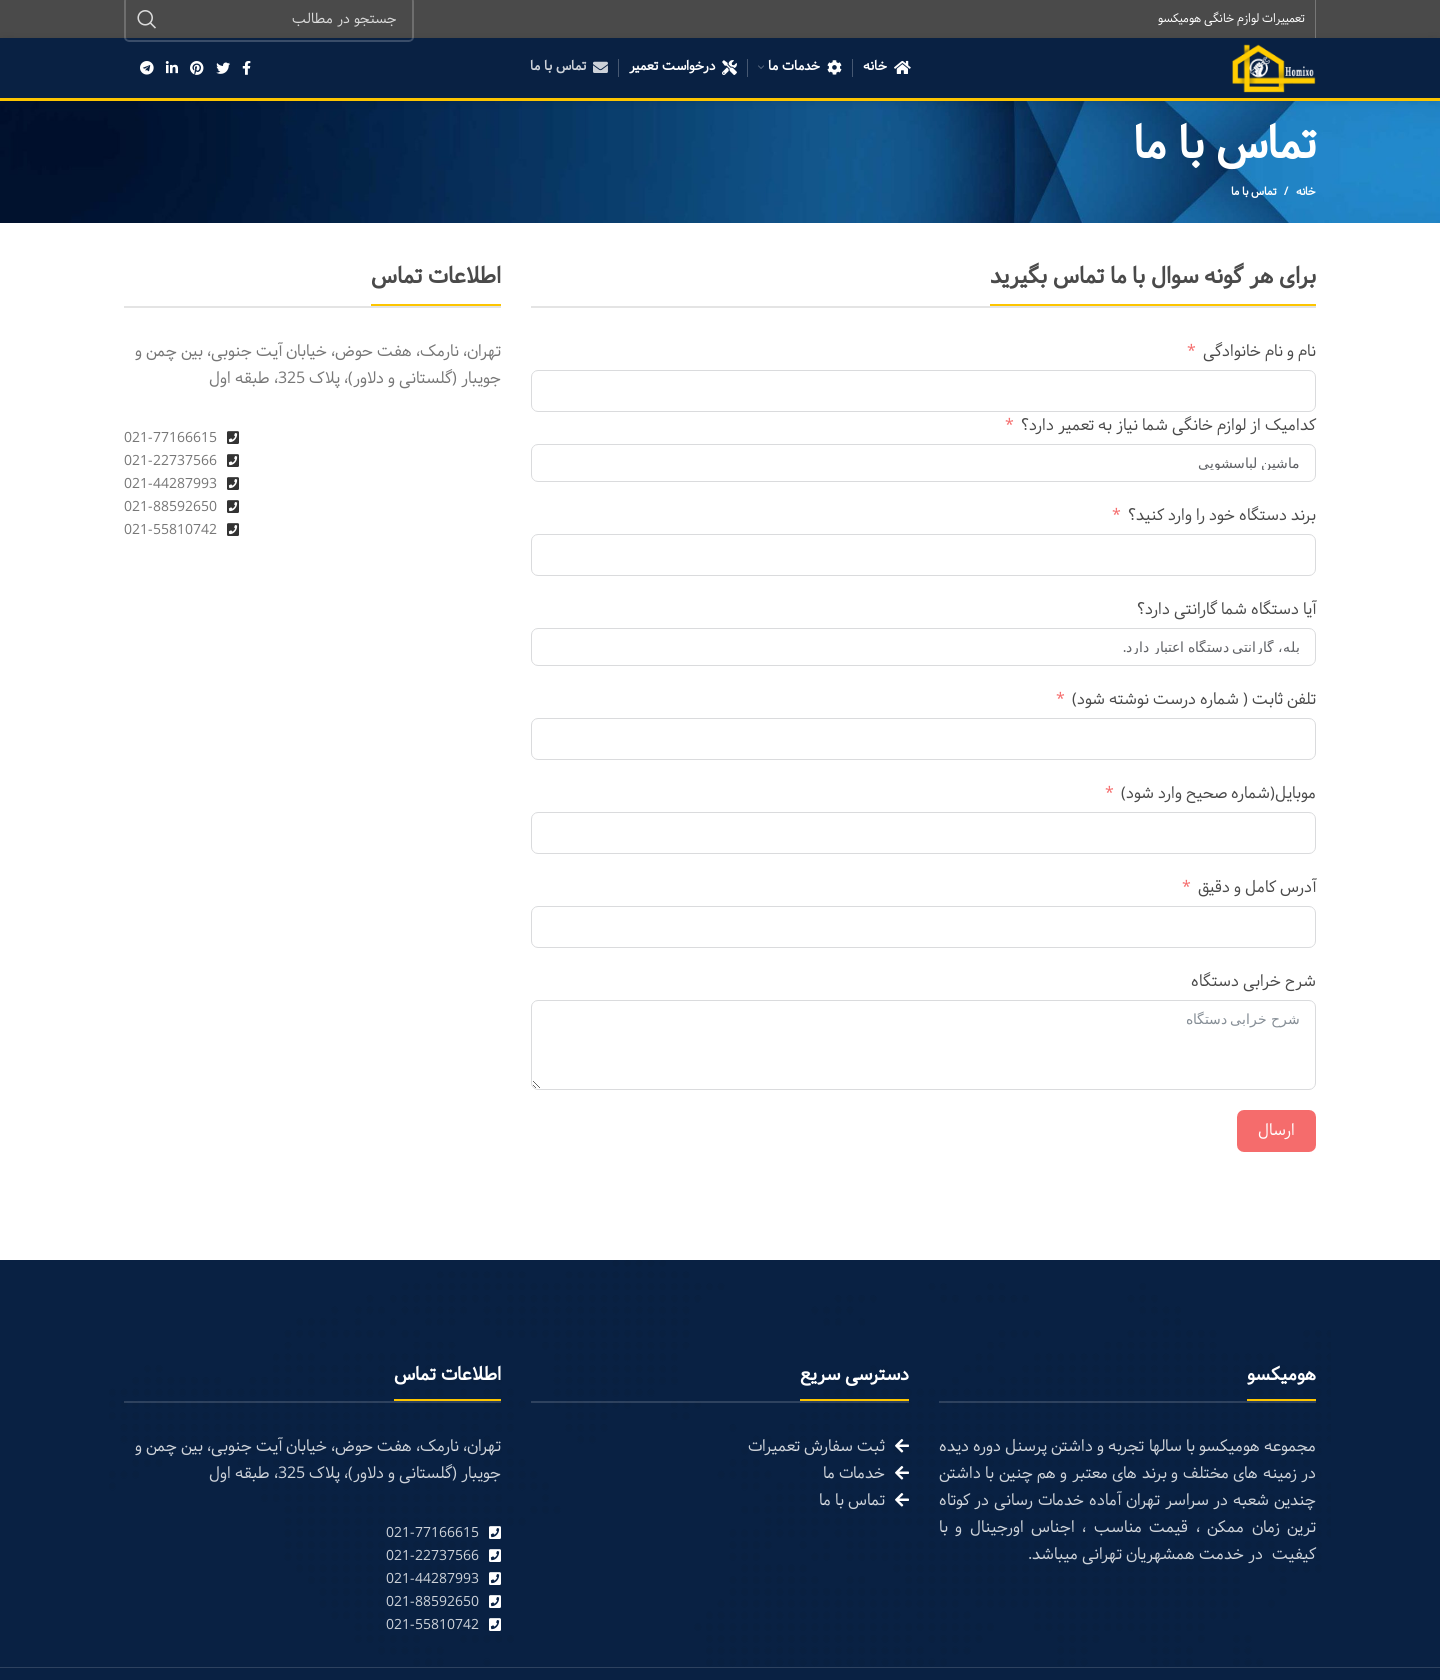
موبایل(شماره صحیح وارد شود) (1218, 795)
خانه (1306, 194)
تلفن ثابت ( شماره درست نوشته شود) (1194, 701)
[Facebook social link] (246, 70)
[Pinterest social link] (197, 70)
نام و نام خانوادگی (1259, 353)
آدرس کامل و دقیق (1257, 889)
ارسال (1276, 1132)
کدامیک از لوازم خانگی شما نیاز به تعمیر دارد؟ (1168, 427)
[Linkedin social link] (172, 70)
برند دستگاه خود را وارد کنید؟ (1222, 517)
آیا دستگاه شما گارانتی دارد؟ (1226, 611)
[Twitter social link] (223, 70)
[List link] (312, 1535)
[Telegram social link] (147, 70)
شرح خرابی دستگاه (1253, 983)
